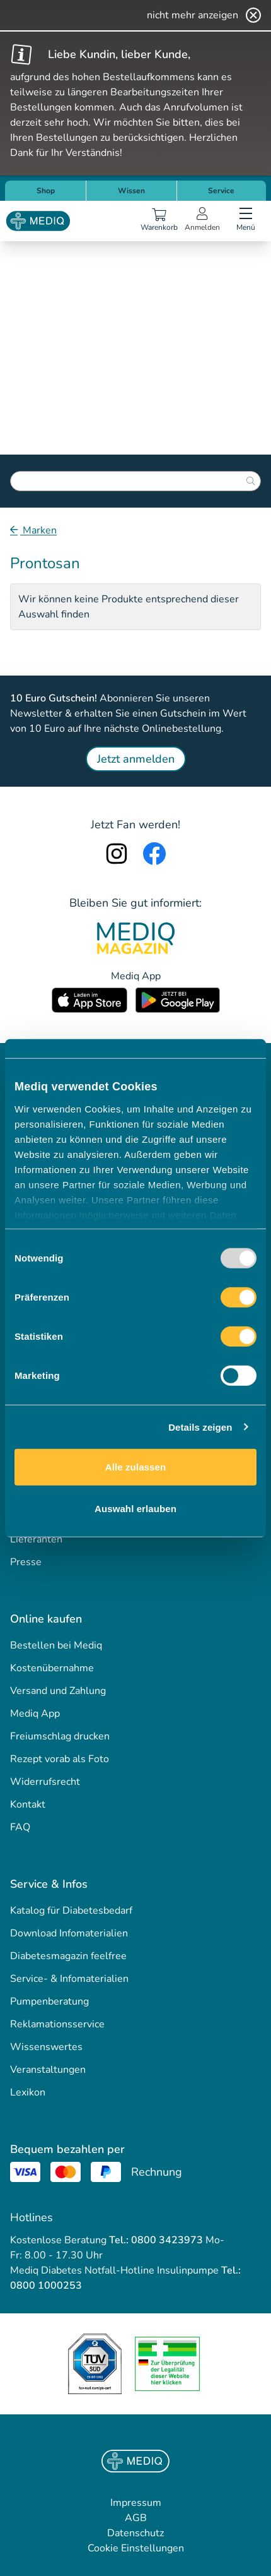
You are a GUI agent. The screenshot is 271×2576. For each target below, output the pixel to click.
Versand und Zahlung (58, 1691)
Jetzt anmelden (136, 758)
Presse (26, 1562)
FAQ (20, 1827)
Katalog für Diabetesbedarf (71, 1910)
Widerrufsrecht (45, 1782)
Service (221, 191)
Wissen (131, 191)
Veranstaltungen (48, 2070)
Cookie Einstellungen (136, 2548)
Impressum (135, 2503)
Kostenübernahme (52, 1668)
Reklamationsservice (57, 2024)
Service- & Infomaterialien (69, 1979)
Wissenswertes (46, 2047)
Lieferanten (36, 1539)
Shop (46, 191)
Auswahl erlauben (135, 1508)
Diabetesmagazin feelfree (68, 1956)
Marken (38, 530)
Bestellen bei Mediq (56, 1645)
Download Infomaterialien (69, 1933)
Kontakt (27, 1804)
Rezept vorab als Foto (59, 1759)
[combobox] (135, 481)
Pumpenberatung (49, 2001)
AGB (136, 2518)
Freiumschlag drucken (60, 1736)
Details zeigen (200, 1426)
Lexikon (27, 2092)
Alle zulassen (135, 1467)
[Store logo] (38, 221)
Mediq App (35, 1713)
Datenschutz (135, 2533)
